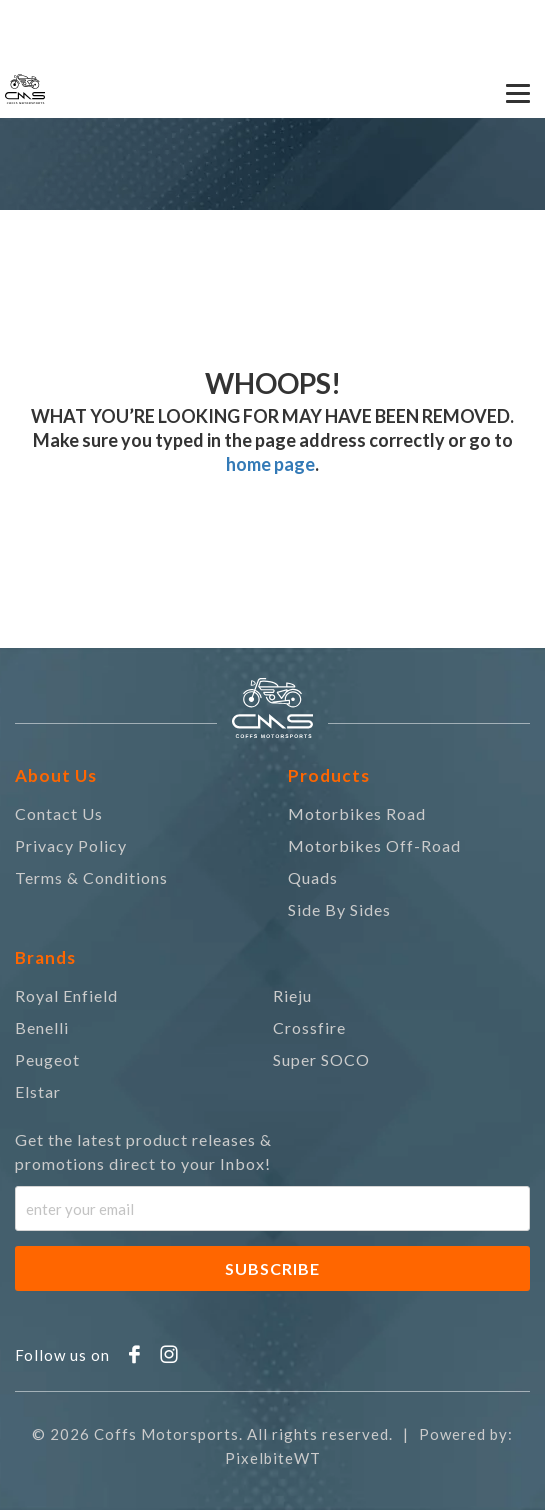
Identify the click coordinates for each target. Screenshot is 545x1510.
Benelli (42, 1027)
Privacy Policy (71, 845)
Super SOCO (321, 1059)
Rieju (292, 995)
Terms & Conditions (91, 877)
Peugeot (47, 1059)
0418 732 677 (77, 20)
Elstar (38, 1091)
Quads (313, 877)
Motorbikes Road (357, 813)
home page (270, 464)
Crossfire (309, 1027)
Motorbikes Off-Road (374, 845)
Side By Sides (339, 909)
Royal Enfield (66, 995)
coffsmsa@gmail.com (263, 20)
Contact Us (59, 813)
